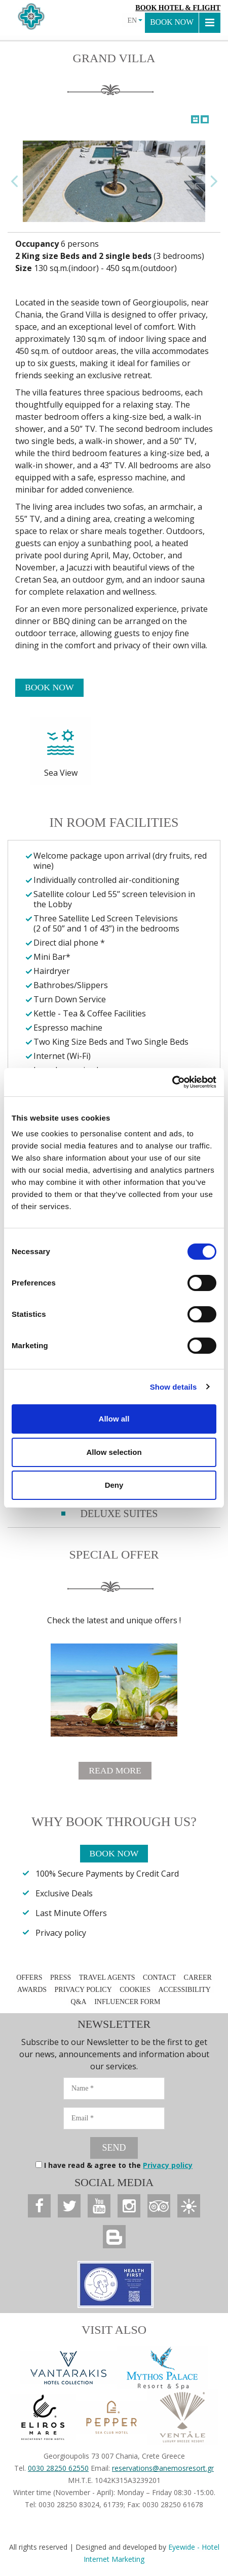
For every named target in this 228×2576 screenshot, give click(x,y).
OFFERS (29, 1978)
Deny (114, 1485)
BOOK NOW (171, 22)
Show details (173, 1387)
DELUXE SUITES (119, 1514)
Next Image (213, 181)
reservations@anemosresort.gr (163, 2468)
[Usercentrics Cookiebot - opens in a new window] (172, 1082)
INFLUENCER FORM (127, 2003)
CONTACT (159, 1978)
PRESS (61, 1978)
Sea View (60, 747)
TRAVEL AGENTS (107, 1978)
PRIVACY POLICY (83, 1990)
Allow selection (113, 1452)
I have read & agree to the (118, 2166)
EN (134, 20)
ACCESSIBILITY (184, 1990)
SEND (114, 2148)
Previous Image (15, 181)
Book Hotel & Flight (177, 8)
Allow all (114, 1418)
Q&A (79, 2003)
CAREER (198, 1978)
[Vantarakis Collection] (68, 2368)
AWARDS (32, 1990)
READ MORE (115, 1771)
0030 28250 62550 (58, 2468)
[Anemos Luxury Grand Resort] (39, 2206)
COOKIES (135, 1990)
